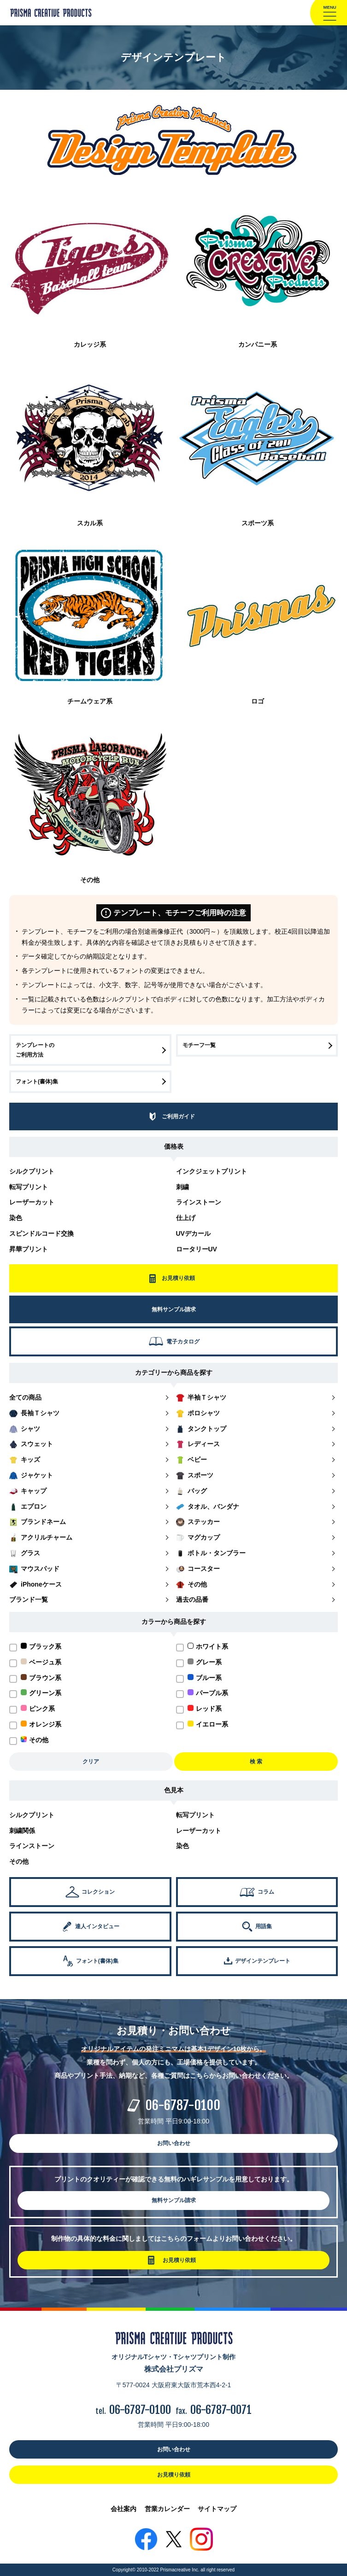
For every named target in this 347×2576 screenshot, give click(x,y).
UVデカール (193, 1233)
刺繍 (182, 1187)
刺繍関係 (22, 1830)
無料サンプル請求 (174, 2200)
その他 (19, 1861)
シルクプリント (31, 1171)
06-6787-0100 (182, 2105)
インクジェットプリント (211, 1171)
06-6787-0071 (221, 2410)
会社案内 (123, 2508)
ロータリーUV (196, 1249)
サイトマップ (217, 2508)
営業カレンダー (167, 2508)
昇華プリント (28, 1249)
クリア (90, 1761)
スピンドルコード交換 (41, 1233)
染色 (15, 1217)
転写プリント (28, 1187)
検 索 (256, 1761)
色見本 (173, 1790)
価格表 (173, 1146)
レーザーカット (31, 1202)
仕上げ (185, 1217)
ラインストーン (198, 1202)
